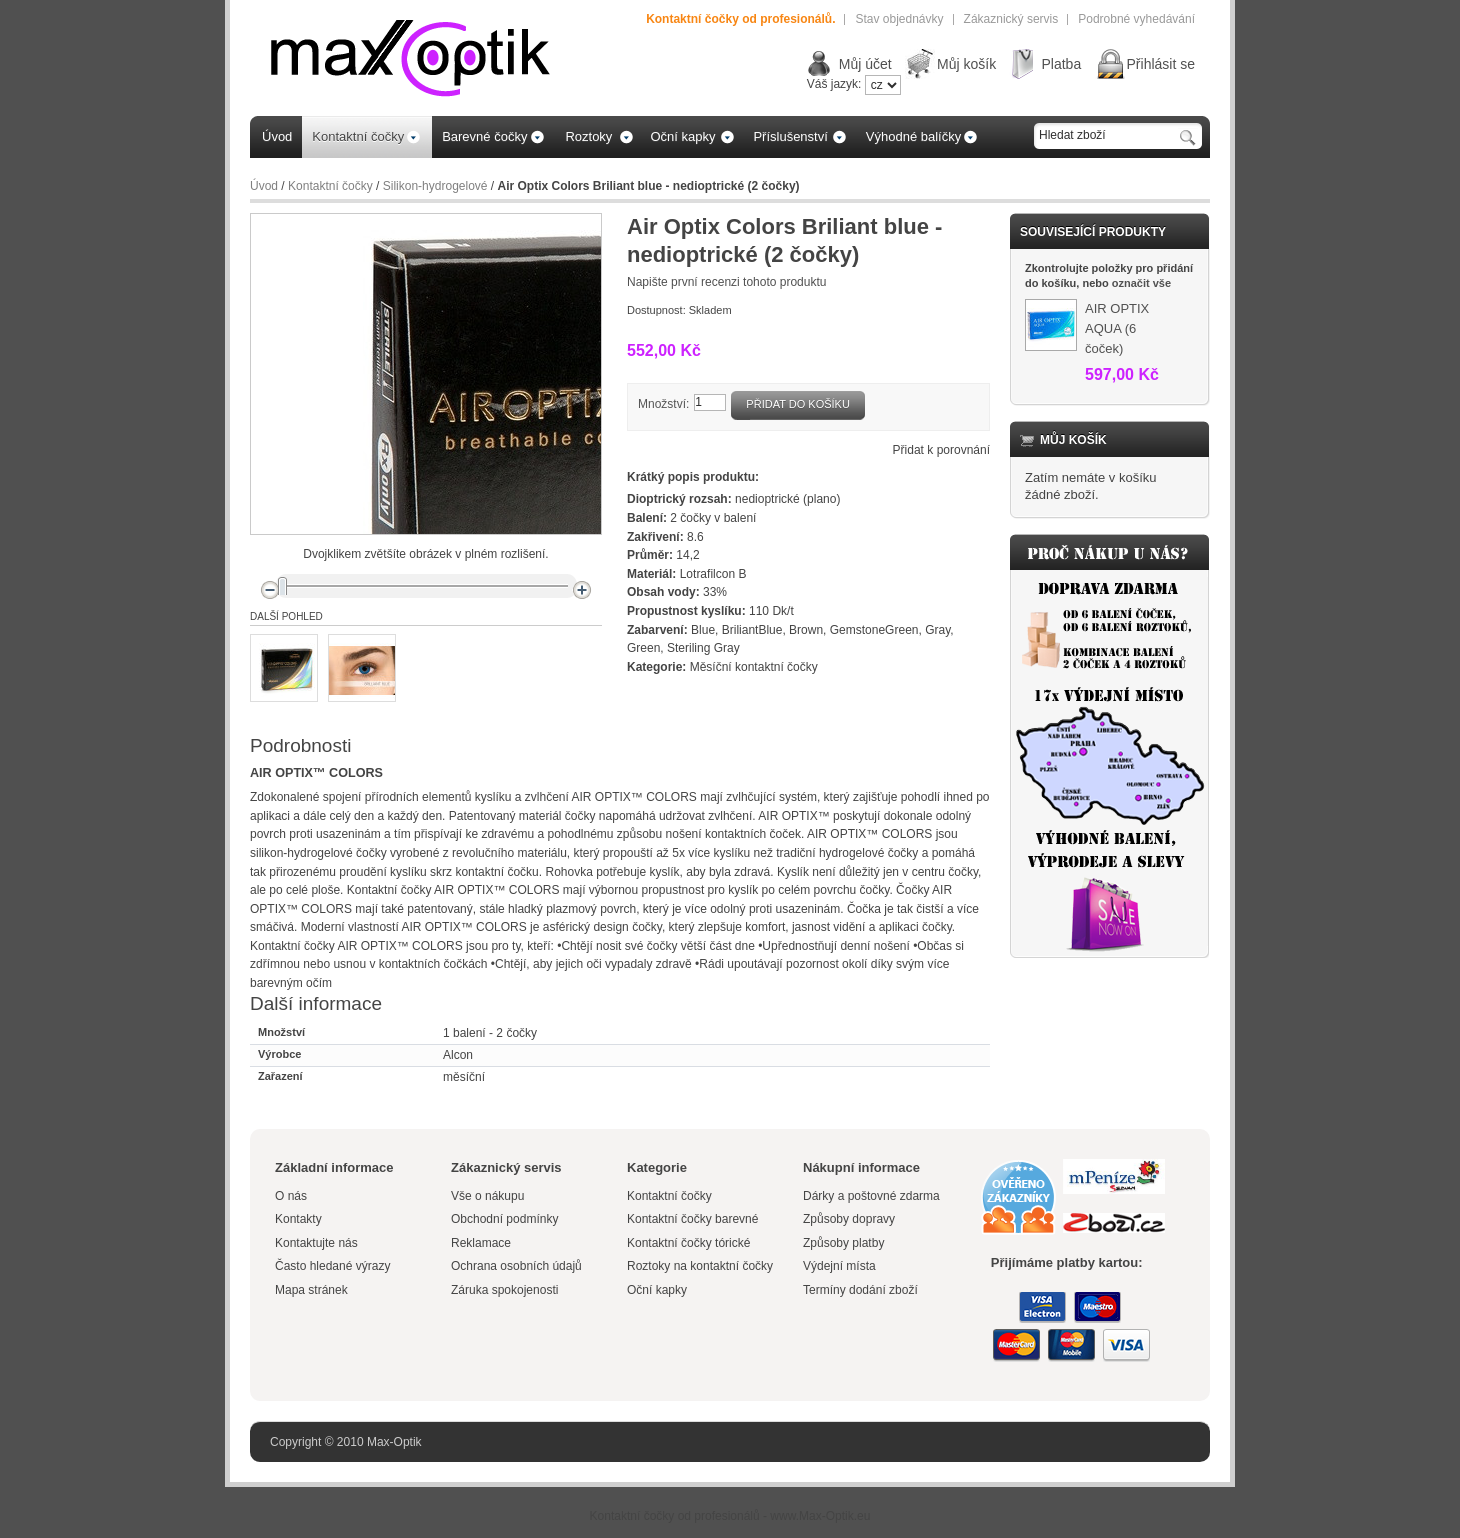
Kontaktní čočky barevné (692, 1219)
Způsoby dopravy (849, 1219)
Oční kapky (657, 1290)
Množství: (663, 404)
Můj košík (966, 64)
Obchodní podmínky (504, 1219)
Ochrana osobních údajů (516, 1266)
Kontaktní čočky (330, 186)
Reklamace (481, 1243)
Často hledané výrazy (332, 1266)
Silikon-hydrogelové (435, 186)
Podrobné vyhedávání (1136, 19)
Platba (1061, 64)
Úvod (264, 186)
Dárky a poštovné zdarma (871, 1196)
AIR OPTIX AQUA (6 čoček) (1117, 328)
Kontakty (298, 1219)
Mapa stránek (311, 1290)
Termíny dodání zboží (860, 1290)
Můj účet (865, 64)
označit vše (1141, 283)
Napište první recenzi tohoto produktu (726, 282)
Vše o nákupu (487, 1196)
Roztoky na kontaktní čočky (700, 1266)
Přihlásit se (1161, 64)
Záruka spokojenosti (504, 1290)
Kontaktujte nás (316, 1243)
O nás (291, 1196)
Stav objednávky (899, 19)
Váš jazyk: (834, 84)
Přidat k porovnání (941, 450)
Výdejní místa (839, 1266)
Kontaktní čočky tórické (688, 1243)
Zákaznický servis (1011, 19)
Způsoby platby (843, 1243)
